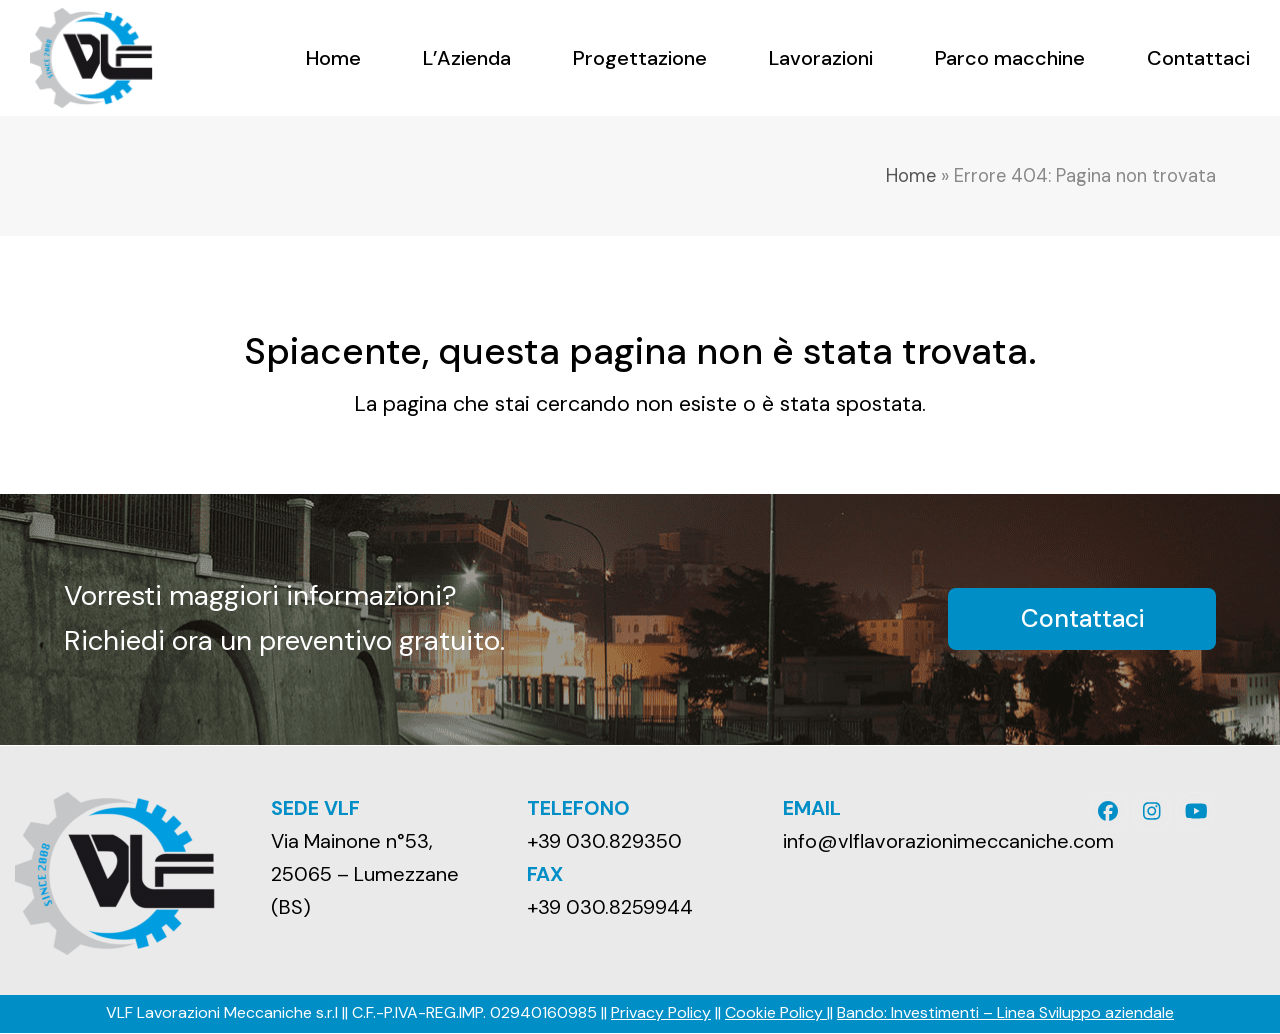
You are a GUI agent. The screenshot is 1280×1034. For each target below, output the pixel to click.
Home (911, 176)
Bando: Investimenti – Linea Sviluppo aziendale (1005, 1012)
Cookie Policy (776, 1012)
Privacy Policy (661, 1012)
